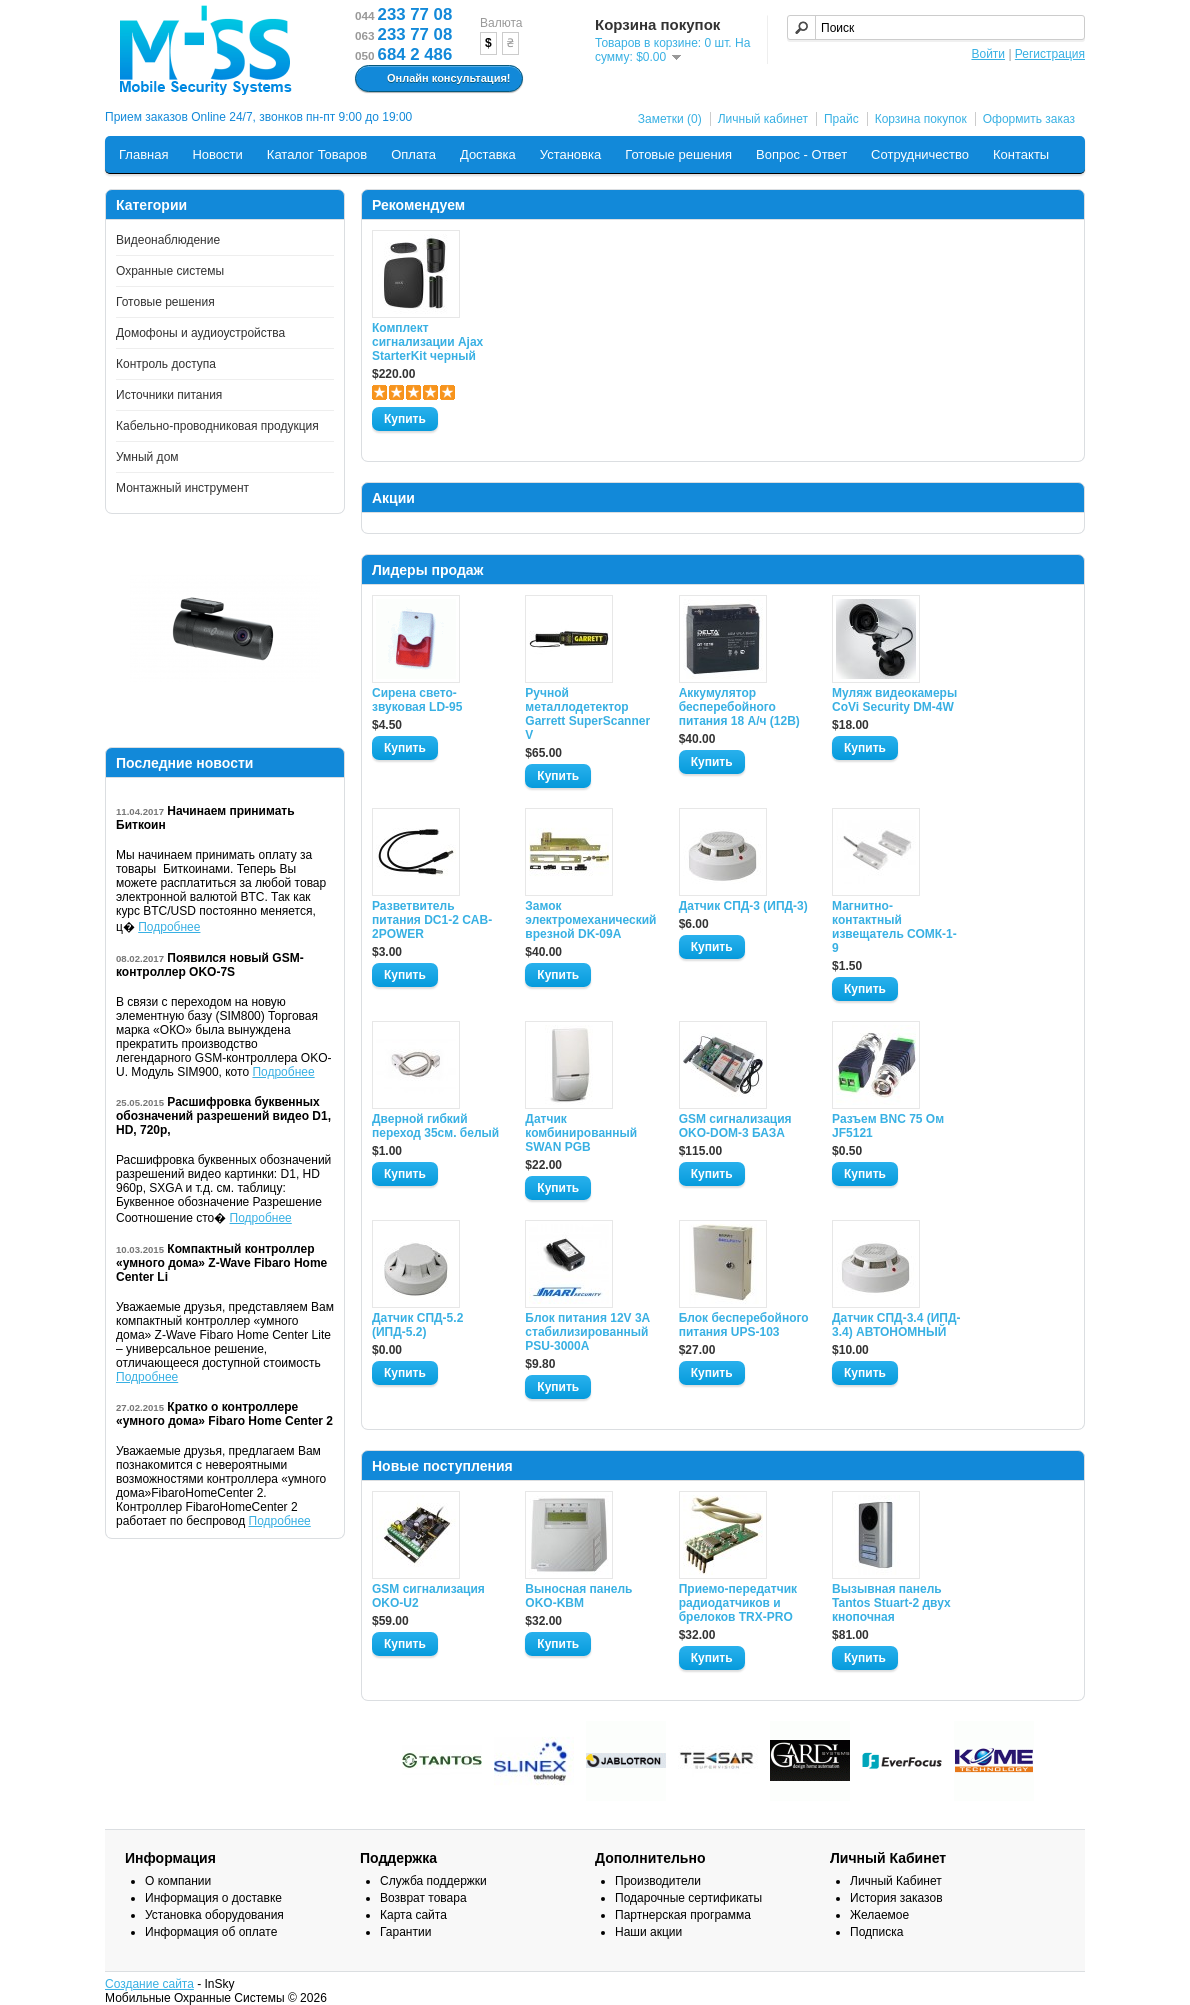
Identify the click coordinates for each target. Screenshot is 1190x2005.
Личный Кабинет (896, 1881)
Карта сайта (413, 1915)
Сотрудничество (920, 154)
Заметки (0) (670, 119)
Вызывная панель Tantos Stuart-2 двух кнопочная (891, 1603)
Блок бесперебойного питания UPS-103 (744, 1325)
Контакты (1021, 154)
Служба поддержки (433, 1881)
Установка (570, 154)
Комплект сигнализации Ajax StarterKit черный (427, 342)
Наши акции (648, 1932)
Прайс (841, 119)
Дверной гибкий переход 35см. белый (435, 1126)
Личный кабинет (763, 119)
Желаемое (879, 1915)
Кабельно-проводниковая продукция (217, 426)
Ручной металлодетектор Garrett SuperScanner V (587, 714)
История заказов (896, 1898)
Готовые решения (678, 154)
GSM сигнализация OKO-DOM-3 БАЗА (735, 1126)
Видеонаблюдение (168, 240)
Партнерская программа (683, 1915)
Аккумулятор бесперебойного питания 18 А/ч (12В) (739, 707)
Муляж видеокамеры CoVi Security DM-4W (894, 700)
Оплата (413, 154)
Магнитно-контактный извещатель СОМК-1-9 (894, 927)
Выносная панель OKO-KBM (578, 1596)
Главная (143, 154)
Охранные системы (170, 271)
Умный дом (147, 457)
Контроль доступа (166, 364)
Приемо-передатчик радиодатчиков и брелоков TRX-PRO (738, 1603)
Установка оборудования (214, 1915)
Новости (217, 154)
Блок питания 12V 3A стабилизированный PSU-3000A (587, 1332)
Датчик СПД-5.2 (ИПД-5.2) (417, 1325)
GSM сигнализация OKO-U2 (428, 1596)
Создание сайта (149, 1984)
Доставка (488, 154)
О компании (178, 1881)
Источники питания (169, 395)
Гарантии (405, 1932)
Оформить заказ (1029, 119)
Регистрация (1050, 54)
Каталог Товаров (317, 154)
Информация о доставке (213, 1898)
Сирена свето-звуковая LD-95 (417, 700)
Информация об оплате (211, 1932)
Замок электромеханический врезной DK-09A (590, 920)
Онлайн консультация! (436, 79)
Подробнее (169, 927)
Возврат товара (423, 1898)
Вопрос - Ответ (801, 154)
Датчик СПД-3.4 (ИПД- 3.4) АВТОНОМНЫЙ (896, 1325)
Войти (988, 54)
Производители (658, 1881)
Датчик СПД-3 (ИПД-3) (743, 906)
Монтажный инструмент (182, 488)
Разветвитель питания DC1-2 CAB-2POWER (432, 920)
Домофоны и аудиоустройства (200, 333)
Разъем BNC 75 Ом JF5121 (888, 1126)
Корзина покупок (921, 119)
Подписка (876, 1932)
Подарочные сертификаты (688, 1898)
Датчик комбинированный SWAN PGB (581, 1133)
